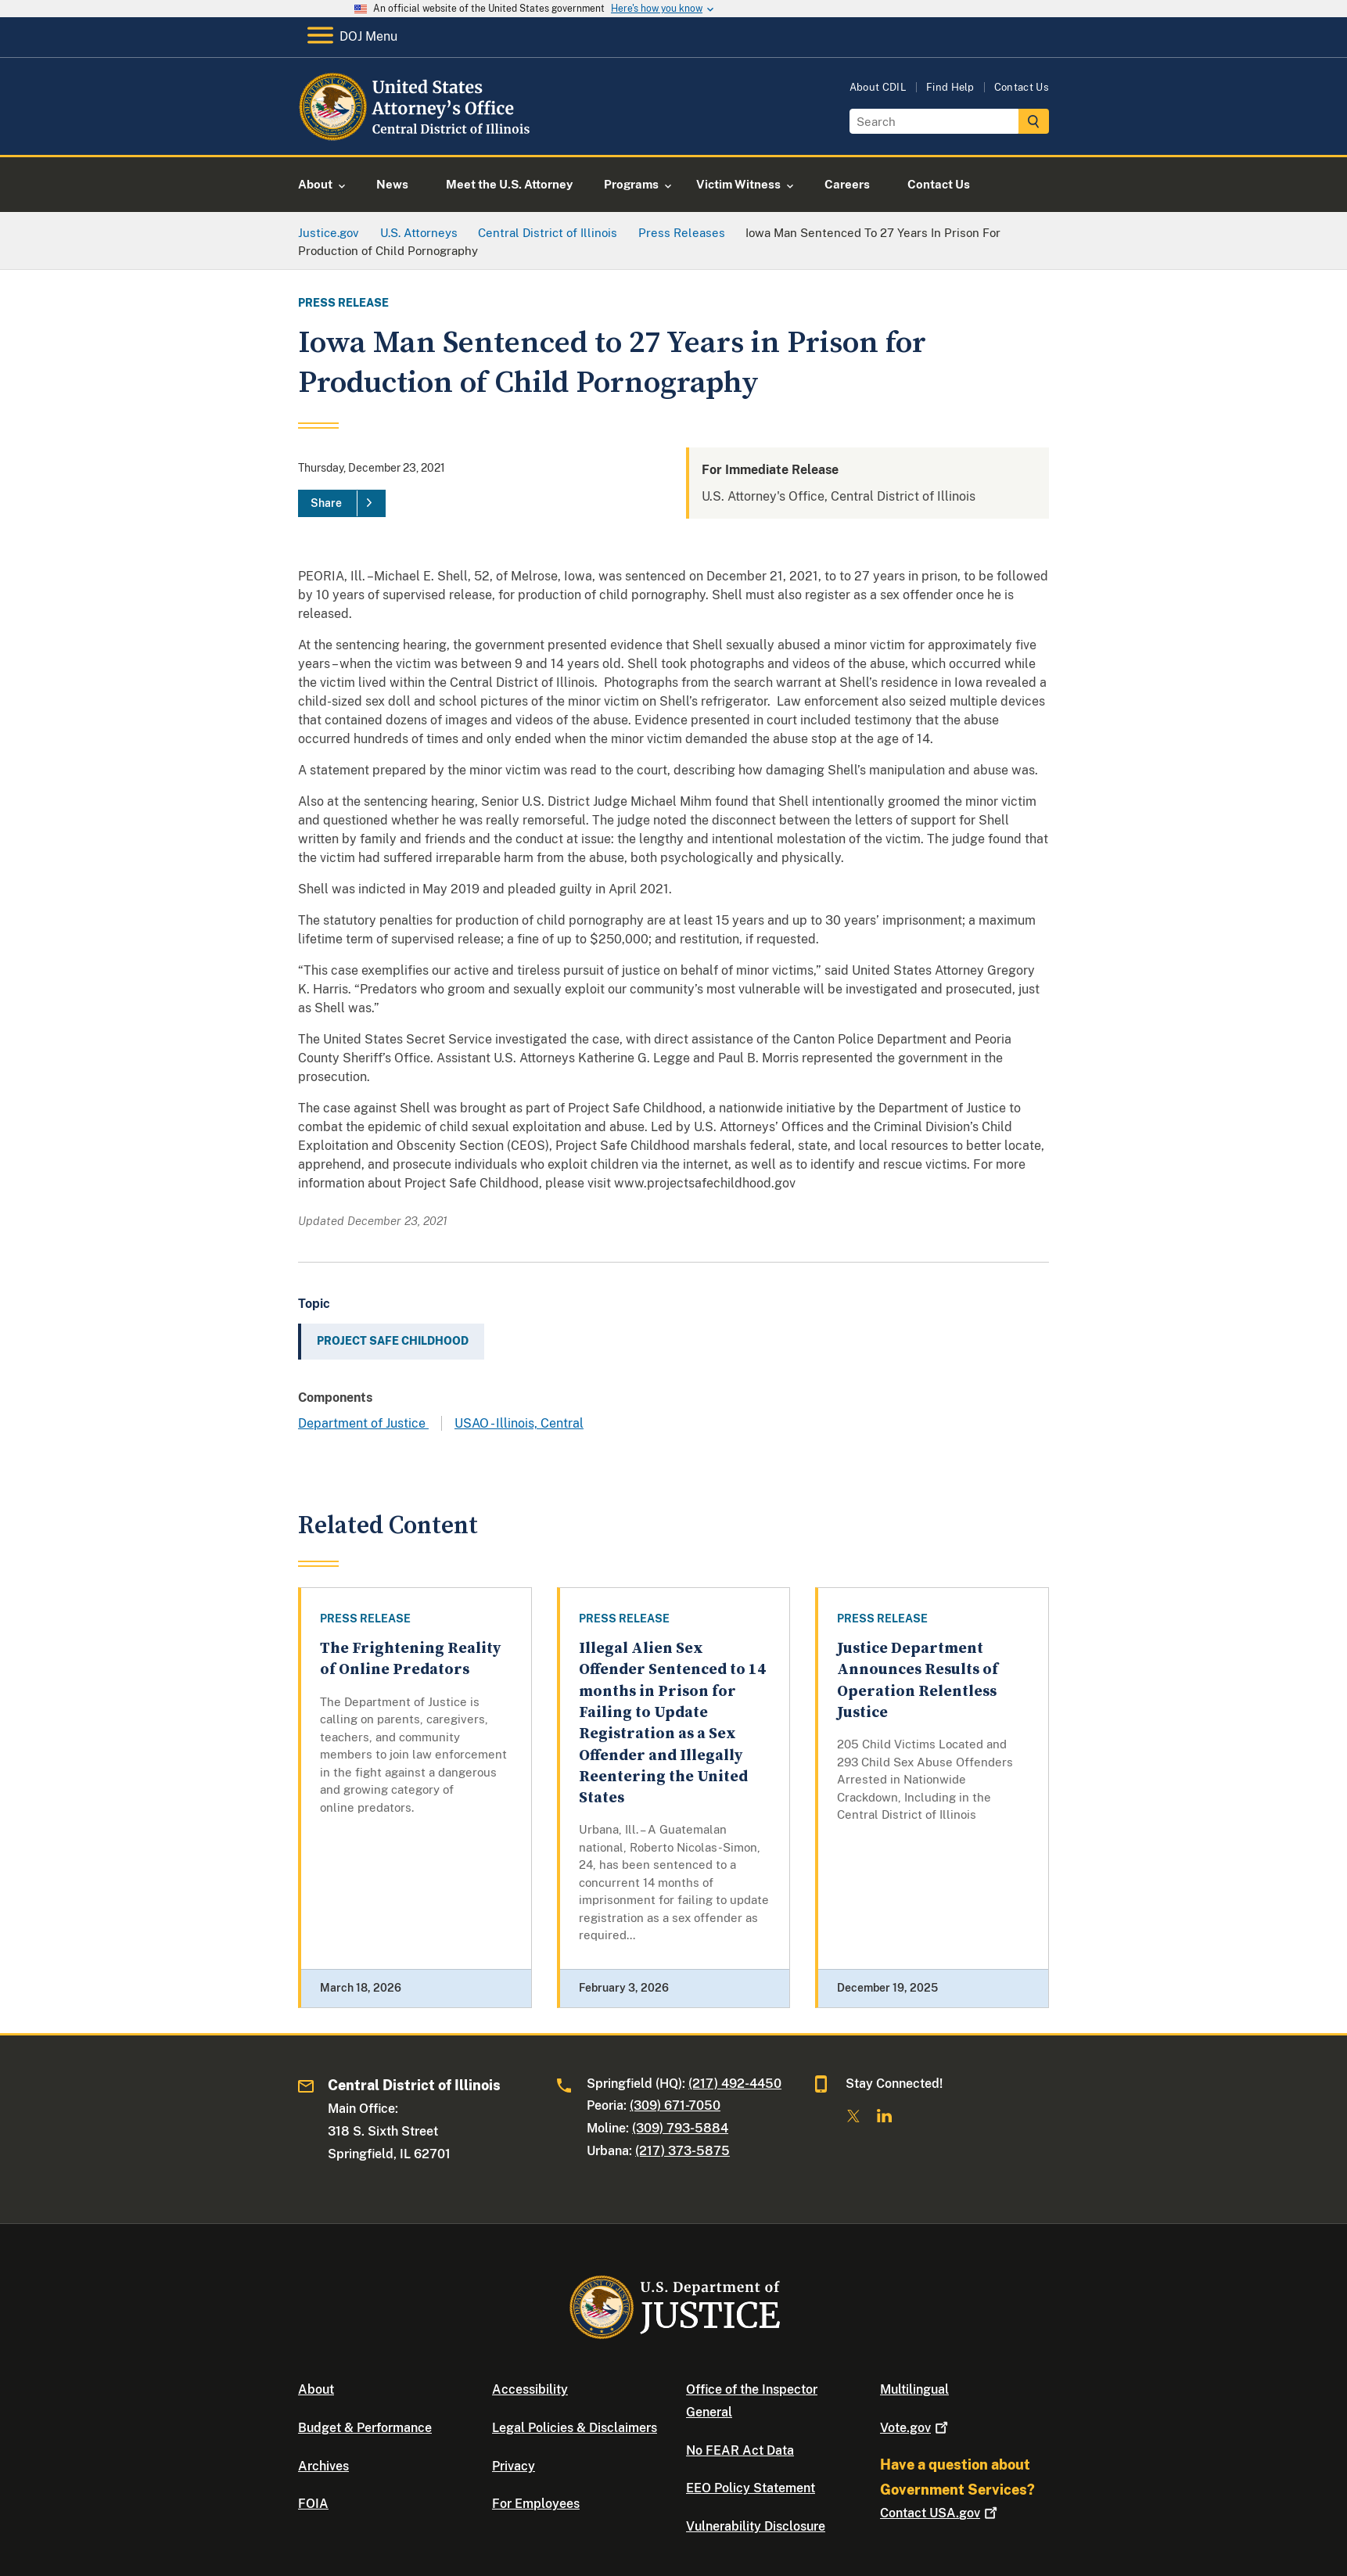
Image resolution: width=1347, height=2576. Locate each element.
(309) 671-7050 (675, 2105)
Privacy (513, 2466)
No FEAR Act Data (740, 2450)
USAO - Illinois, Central (519, 1423)
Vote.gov (915, 2427)
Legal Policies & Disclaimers (574, 2427)
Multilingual (914, 2389)
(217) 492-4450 (734, 2083)
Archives (323, 2466)
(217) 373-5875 (682, 2150)
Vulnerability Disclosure (755, 2526)
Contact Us (1021, 87)
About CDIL (878, 87)
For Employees (536, 2503)
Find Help (950, 87)
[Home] (425, 136)
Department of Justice (363, 1423)
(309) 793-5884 (680, 2128)
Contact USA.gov (940, 2513)
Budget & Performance (365, 2427)
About (316, 2389)
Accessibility (530, 2389)
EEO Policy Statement (750, 2488)
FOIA (313, 2503)
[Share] (342, 504)
